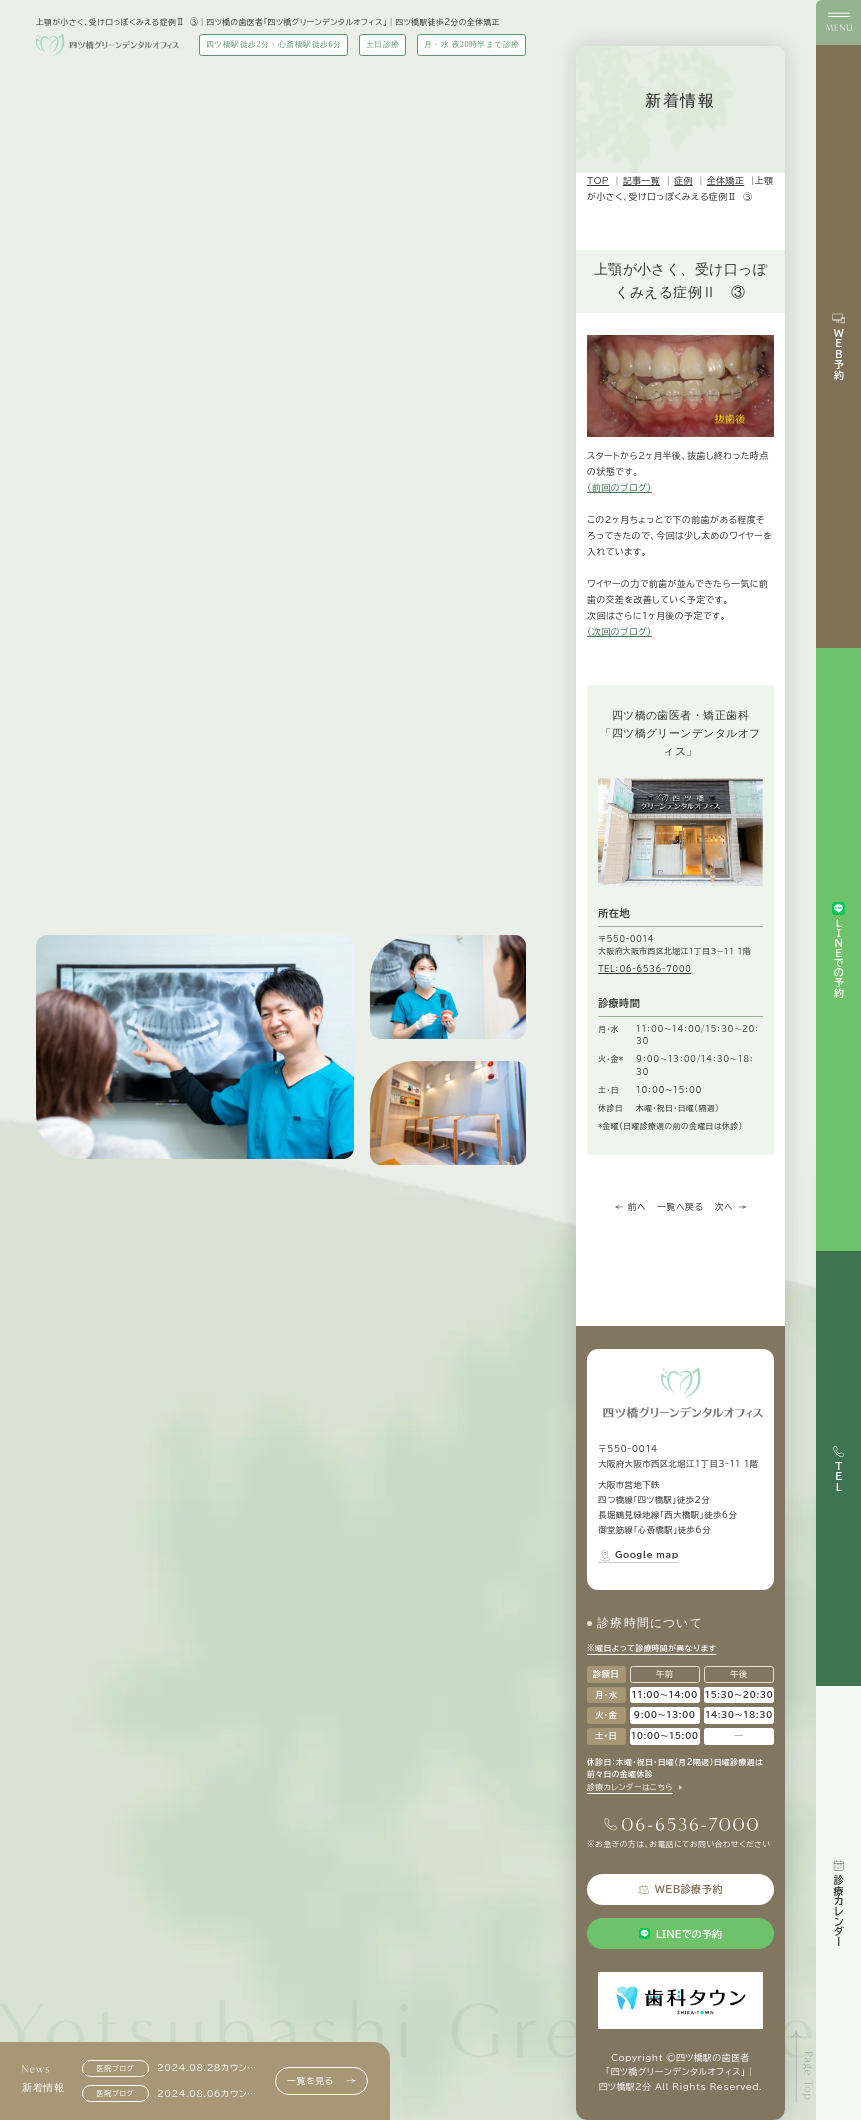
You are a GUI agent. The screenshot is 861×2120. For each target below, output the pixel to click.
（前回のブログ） (619, 487)
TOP (598, 180)
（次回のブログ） (619, 631)
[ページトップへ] (803, 2066)
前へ (630, 1206)
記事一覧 (641, 180)
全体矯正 (725, 180)
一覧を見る (321, 2081)
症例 (683, 180)
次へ (730, 1206)
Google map (638, 1555)
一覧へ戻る (680, 1206)
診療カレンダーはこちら (630, 1787)
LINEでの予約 (680, 1933)
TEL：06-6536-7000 (644, 969)
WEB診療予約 (680, 1889)
